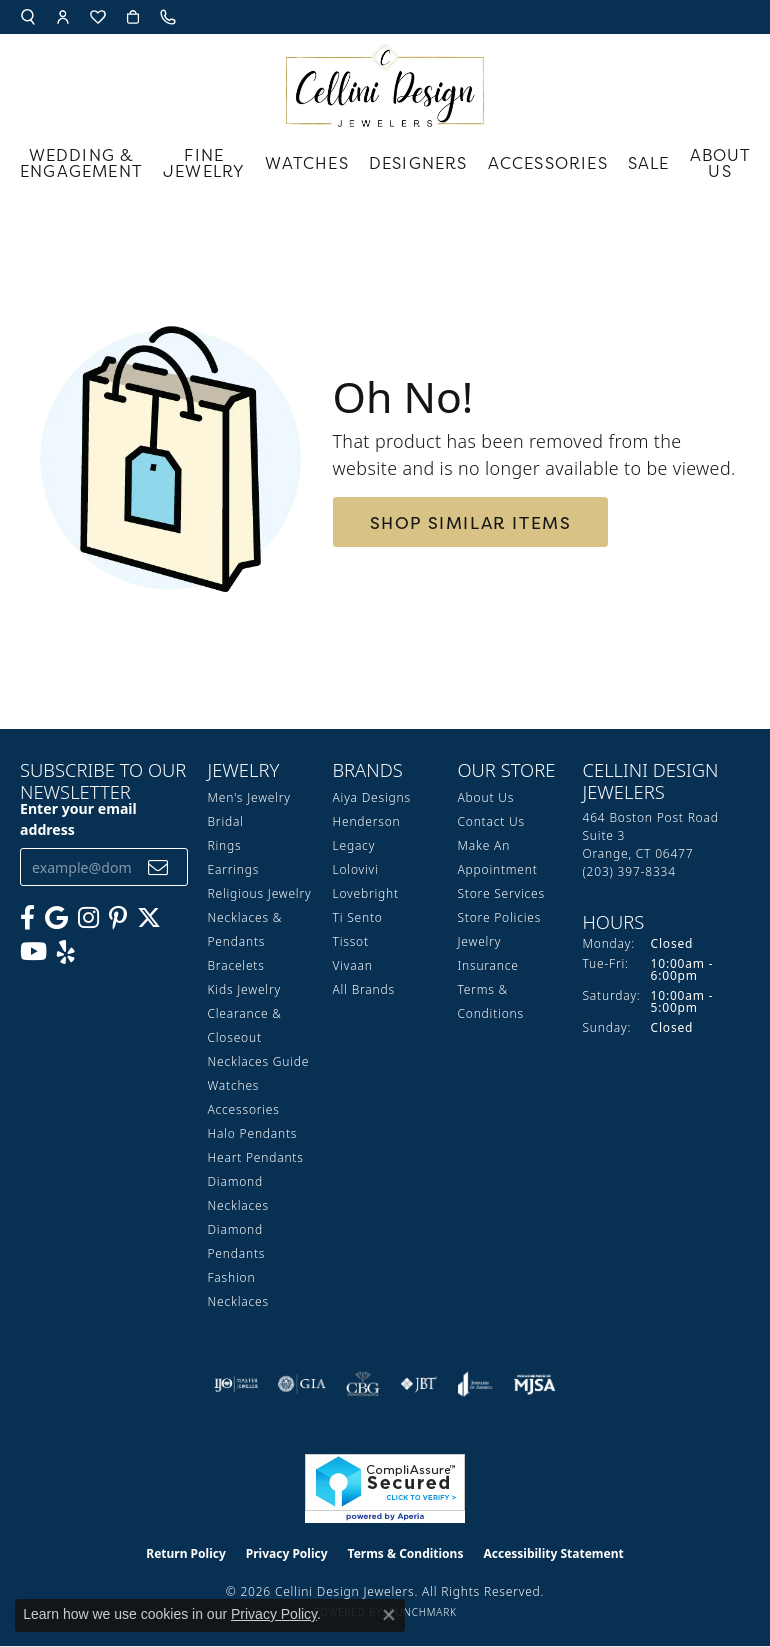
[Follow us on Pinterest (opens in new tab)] (118, 918)
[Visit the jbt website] (419, 1384)
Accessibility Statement (553, 1553)
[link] (170, 17)
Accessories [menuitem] (244, 1109)
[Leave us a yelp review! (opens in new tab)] (66, 952)
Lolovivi (356, 869)
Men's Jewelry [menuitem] (249, 797)
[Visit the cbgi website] (363, 1384)
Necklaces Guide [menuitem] (259, 1061)
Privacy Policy (287, 1553)
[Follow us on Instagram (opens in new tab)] (88, 918)
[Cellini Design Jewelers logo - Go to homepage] (385, 80)
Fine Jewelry (204, 163)
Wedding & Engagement (81, 163)
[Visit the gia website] (302, 1384)
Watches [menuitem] (234, 1085)
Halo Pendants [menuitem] (253, 1133)
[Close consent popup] (389, 1615)
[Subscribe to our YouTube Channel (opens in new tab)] (33, 952)
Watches (306, 163)
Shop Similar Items (471, 522)
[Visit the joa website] (475, 1384)
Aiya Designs (372, 797)
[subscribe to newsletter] (158, 867)
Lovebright (366, 893)
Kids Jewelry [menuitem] (244, 989)
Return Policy (186, 1553)
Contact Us (491, 821)
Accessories (548, 163)
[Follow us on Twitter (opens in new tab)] (149, 918)
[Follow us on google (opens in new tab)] (56, 918)
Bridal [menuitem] (226, 821)
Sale (649, 163)
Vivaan (353, 965)
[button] (28, 17)
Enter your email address (78, 819)
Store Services (501, 893)
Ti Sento (358, 917)
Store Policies (500, 917)
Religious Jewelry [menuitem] (260, 893)
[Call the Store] (629, 871)
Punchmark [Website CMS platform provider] (423, 1612)
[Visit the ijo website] (236, 1384)
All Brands (364, 989)
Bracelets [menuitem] (236, 965)
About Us (721, 163)
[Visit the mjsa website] (534, 1384)
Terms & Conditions (406, 1553)
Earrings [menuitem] (234, 869)
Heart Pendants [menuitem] (256, 1157)
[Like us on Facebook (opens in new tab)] (27, 918)
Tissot (351, 941)
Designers (418, 163)
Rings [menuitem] (225, 845)
